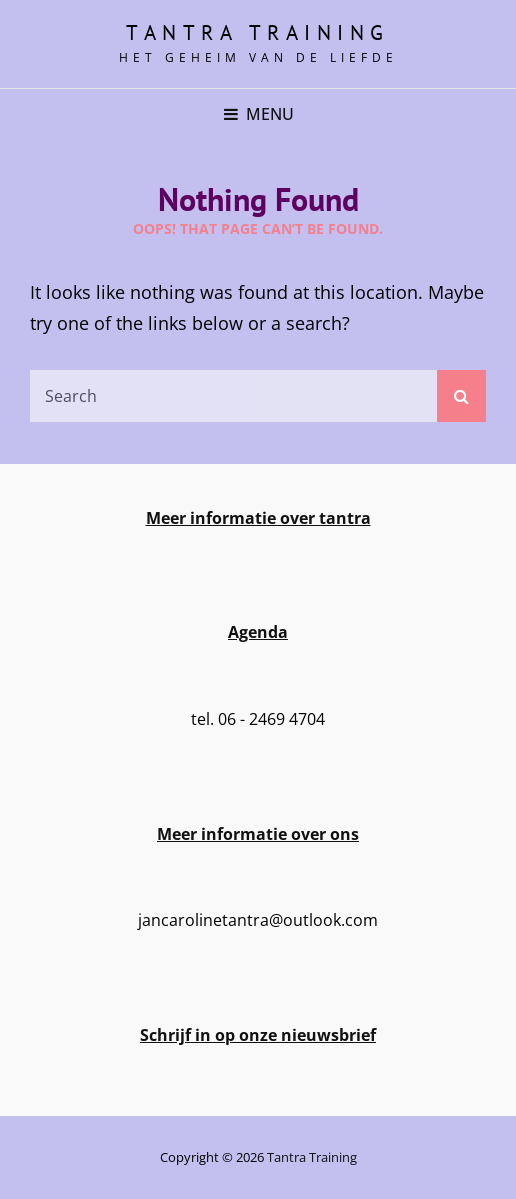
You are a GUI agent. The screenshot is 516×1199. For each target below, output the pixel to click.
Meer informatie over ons (258, 834)
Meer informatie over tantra (258, 518)
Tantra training (258, 32)
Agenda (258, 632)
